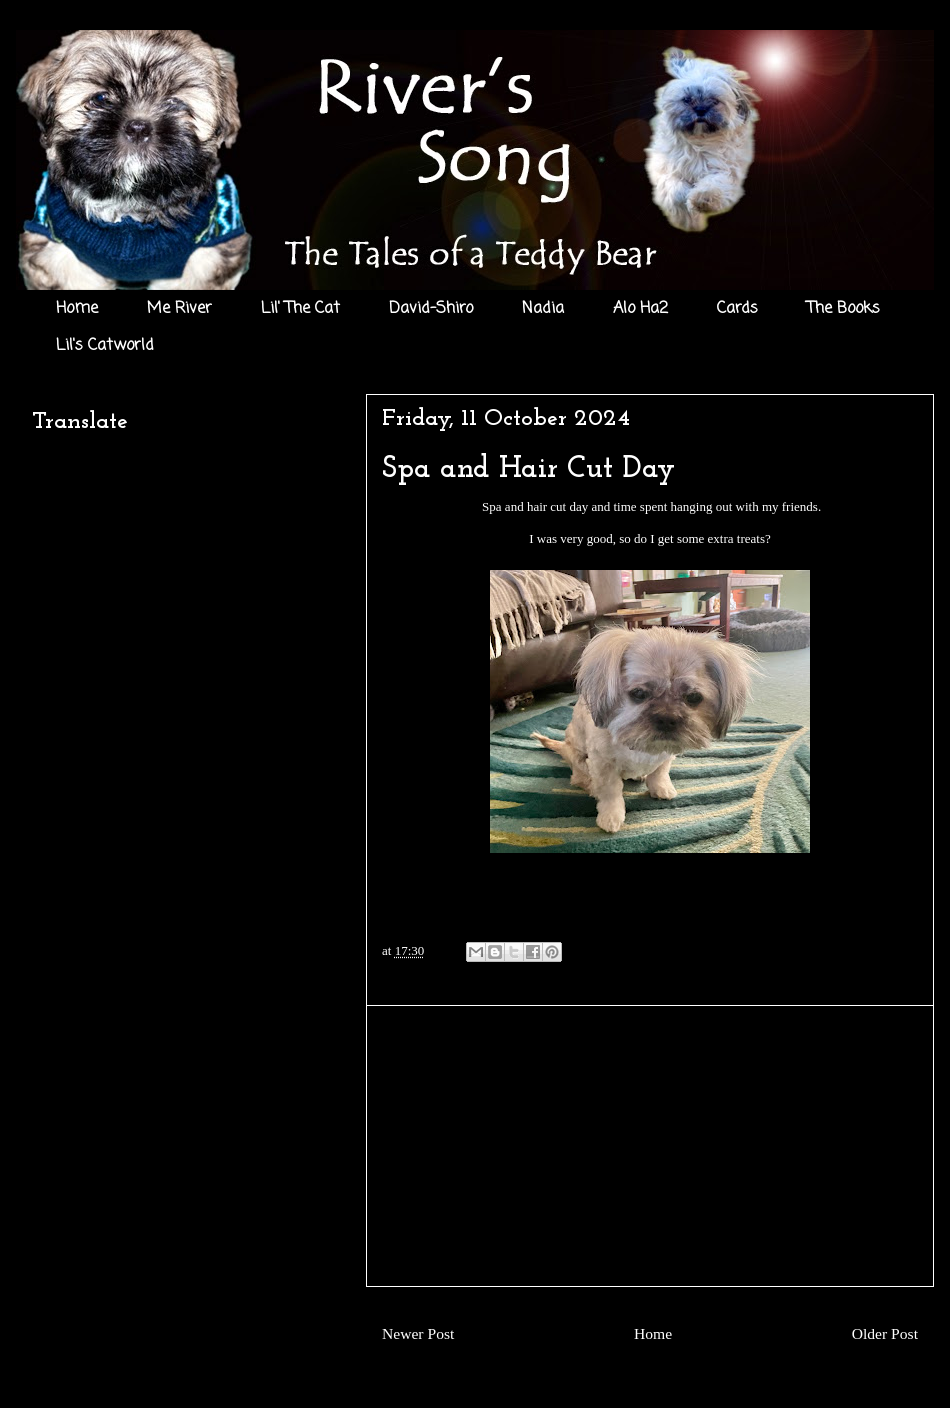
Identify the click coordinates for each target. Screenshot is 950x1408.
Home (77, 309)
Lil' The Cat (300, 309)
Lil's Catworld (105, 346)
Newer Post (418, 1333)
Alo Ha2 (640, 309)
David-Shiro (431, 309)
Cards (737, 309)
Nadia (543, 309)
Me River (179, 309)
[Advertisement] (650, 1146)
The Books (843, 309)
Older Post (885, 1333)
